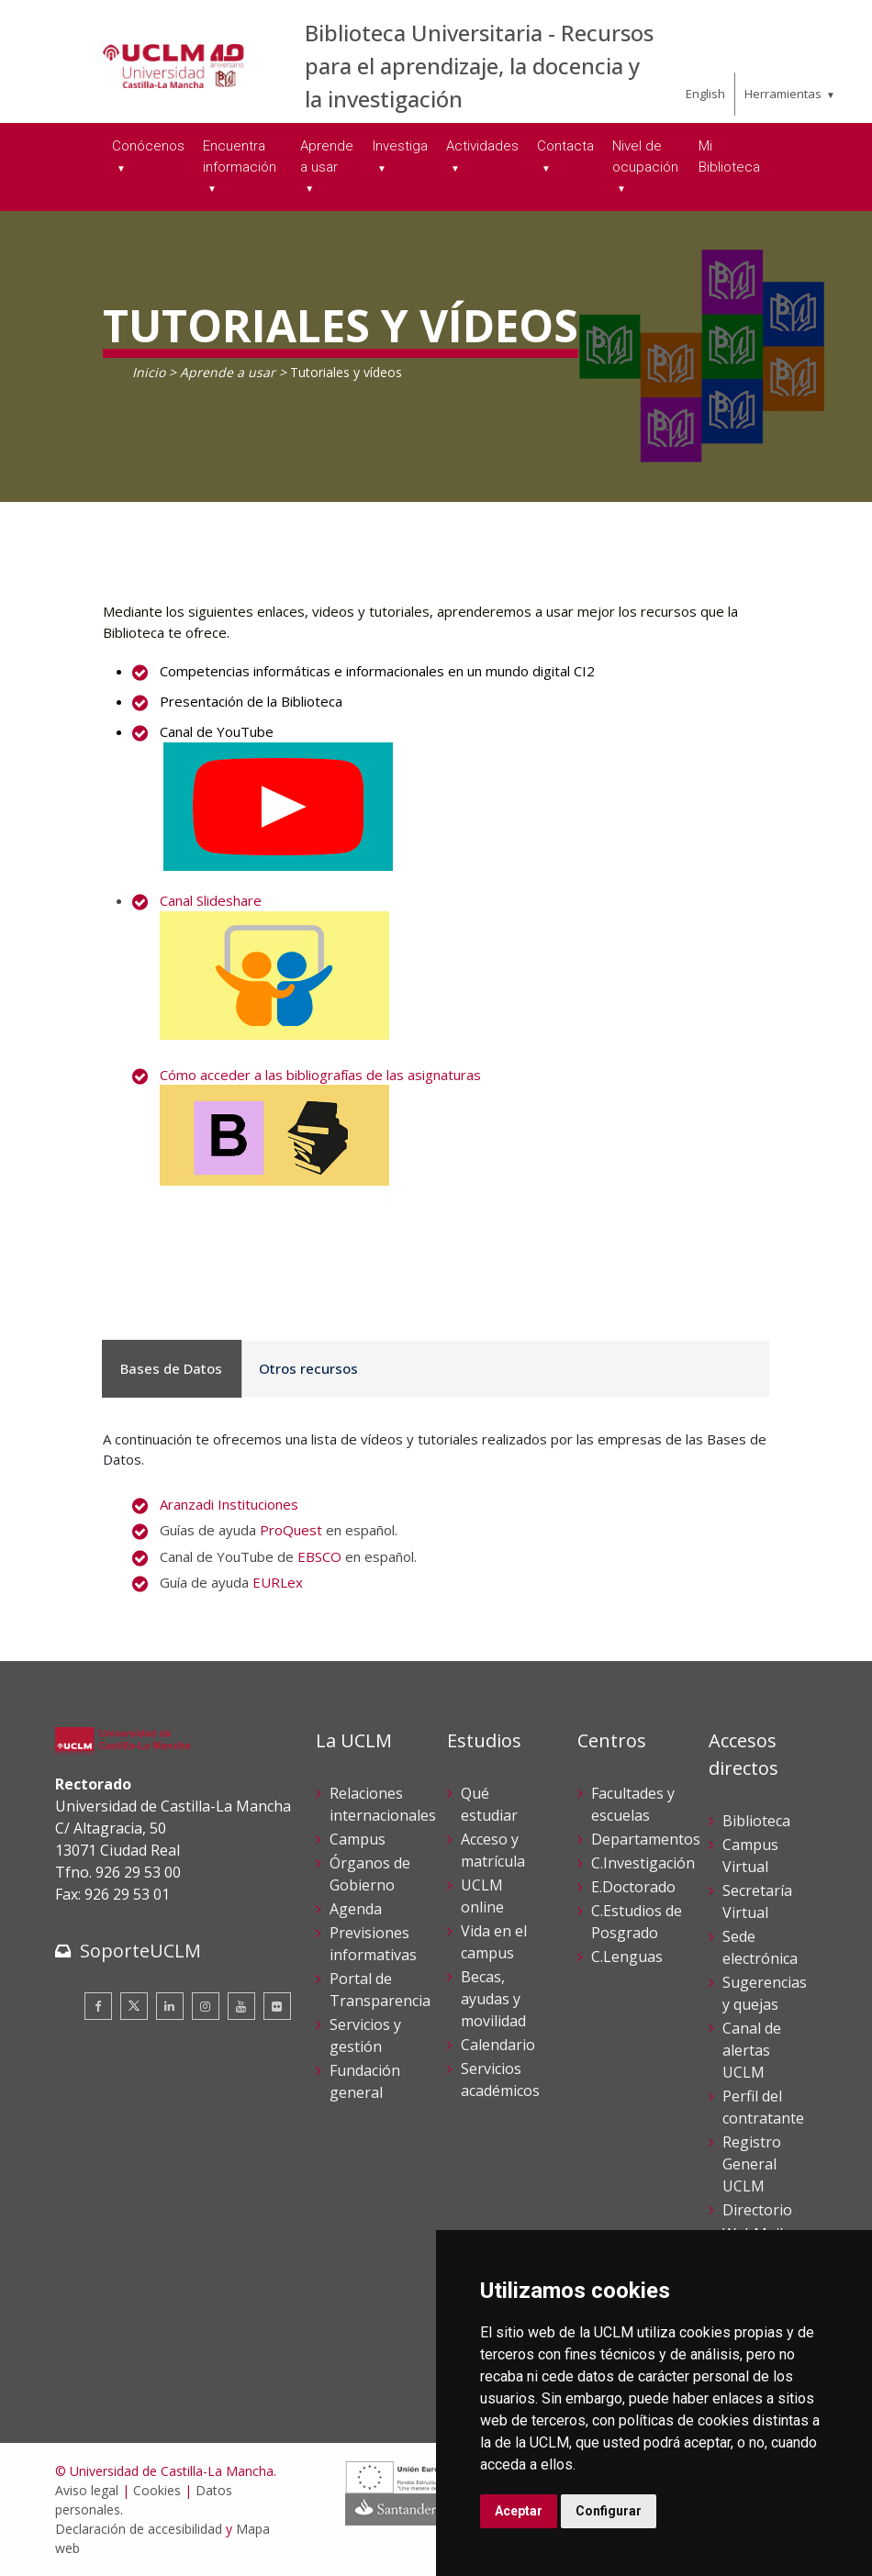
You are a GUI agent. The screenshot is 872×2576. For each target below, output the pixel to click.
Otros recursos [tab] (299, 1368)
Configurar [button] (609, 2511)
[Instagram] (205, 2006)
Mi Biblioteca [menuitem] (729, 156)
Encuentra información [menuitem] (239, 156)
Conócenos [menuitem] (148, 146)
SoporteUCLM (140, 1950)
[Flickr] (277, 2006)
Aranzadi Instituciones (229, 1504)
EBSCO (319, 1556)
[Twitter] (134, 2006)
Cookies (157, 2490)
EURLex (277, 1582)
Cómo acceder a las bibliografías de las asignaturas (320, 1074)
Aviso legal (86, 2490)
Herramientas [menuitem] (783, 93)
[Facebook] (98, 2006)
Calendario (498, 2045)
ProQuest (291, 1530)
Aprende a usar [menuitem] (326, 156)
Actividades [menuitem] (482, 146)
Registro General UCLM (751, 2164)
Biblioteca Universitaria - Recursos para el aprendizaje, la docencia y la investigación (479, 65)
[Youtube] (241, 2006)
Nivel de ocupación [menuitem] (645, 156)
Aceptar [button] (518, 2511)
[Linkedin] (170, 2006)
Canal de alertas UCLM (751, 2050)
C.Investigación (643, 1863)
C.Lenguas (627, 1956)
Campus (358, 1839)
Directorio (757, 2210)
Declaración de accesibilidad (138, 2528)
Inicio (148, 372)
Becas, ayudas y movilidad (493, 1999)
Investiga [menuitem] (400, 146)
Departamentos (645, 1839)
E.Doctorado (633, 1887)
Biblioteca (756, 1821)
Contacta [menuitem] (565, 146)
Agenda (356, 1909)
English (705, 93)
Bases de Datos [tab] (168, 1368)
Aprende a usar (227, 372)
